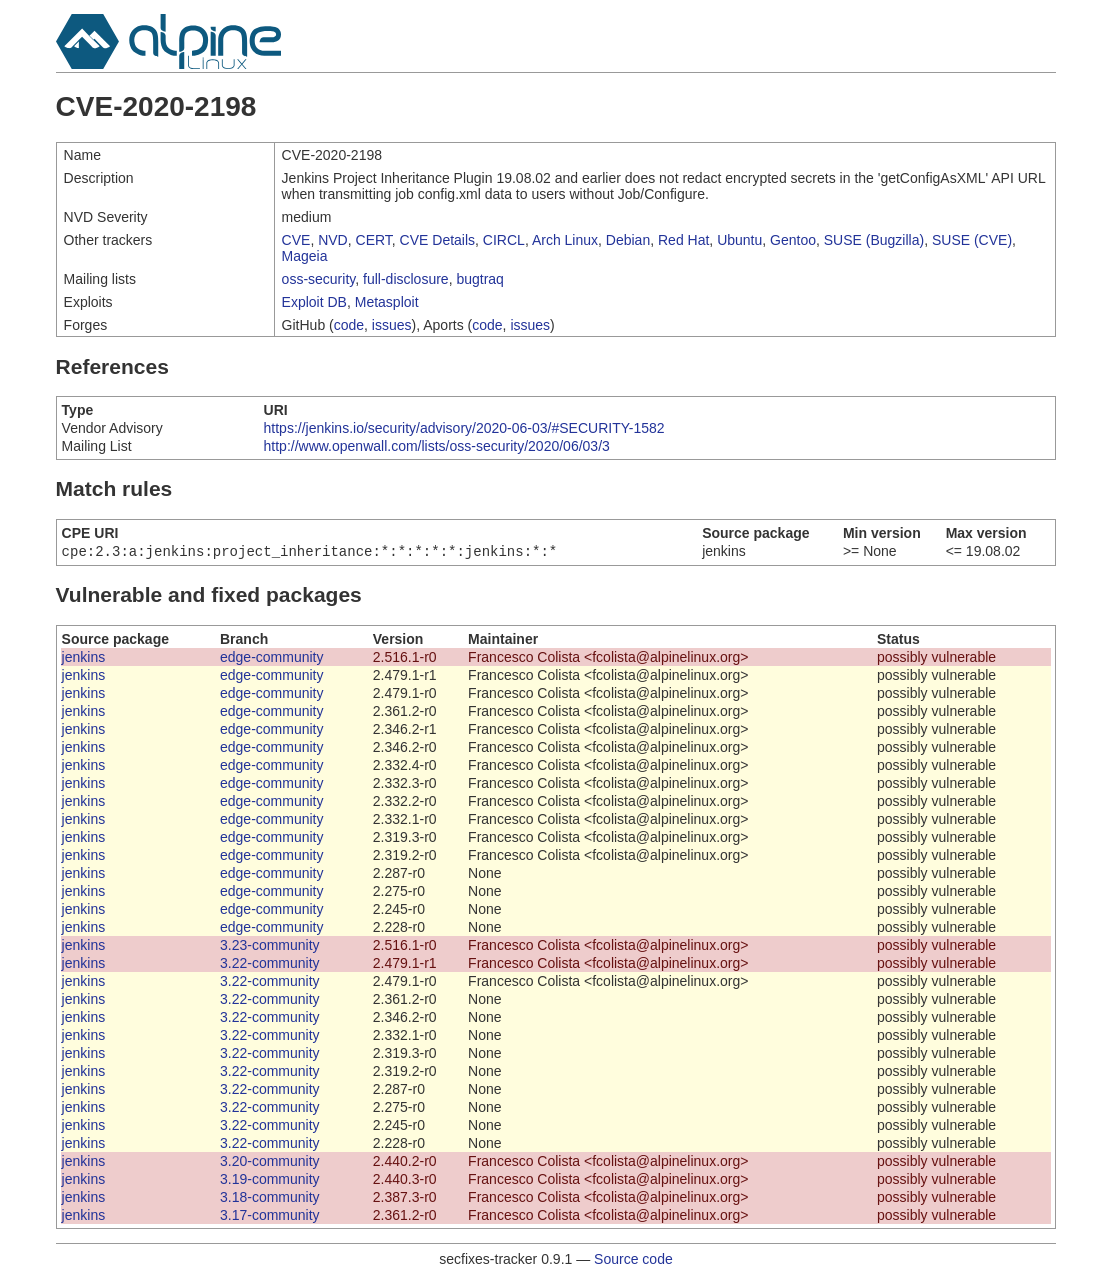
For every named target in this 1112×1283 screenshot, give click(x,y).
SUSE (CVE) (972, 240)
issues (392, 325)
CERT (374, 240)
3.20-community (270, 1163)
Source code (633, 1261)
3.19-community (270, 1181)
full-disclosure (406, 279)
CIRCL (504, 240)
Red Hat (683, 240)
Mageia (305, 256)
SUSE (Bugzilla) (874, 240)
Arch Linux (565, 240)
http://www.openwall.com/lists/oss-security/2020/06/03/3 (437, 446)
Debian (628, 240)
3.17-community (270, 1217)
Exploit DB (314, 302)
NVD (333, 240)
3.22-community (270, 965)
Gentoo (793, 240)
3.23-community (270, 947)
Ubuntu (739, 240)
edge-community (272, 659)
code (349, 325)
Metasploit (387, 302)
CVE (296, 240)
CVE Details (437, 240)
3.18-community (270, 1199)
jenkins (84, 659)
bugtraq (479, 279)
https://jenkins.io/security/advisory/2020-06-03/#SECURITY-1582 (464, 428)
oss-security (319, 279)
